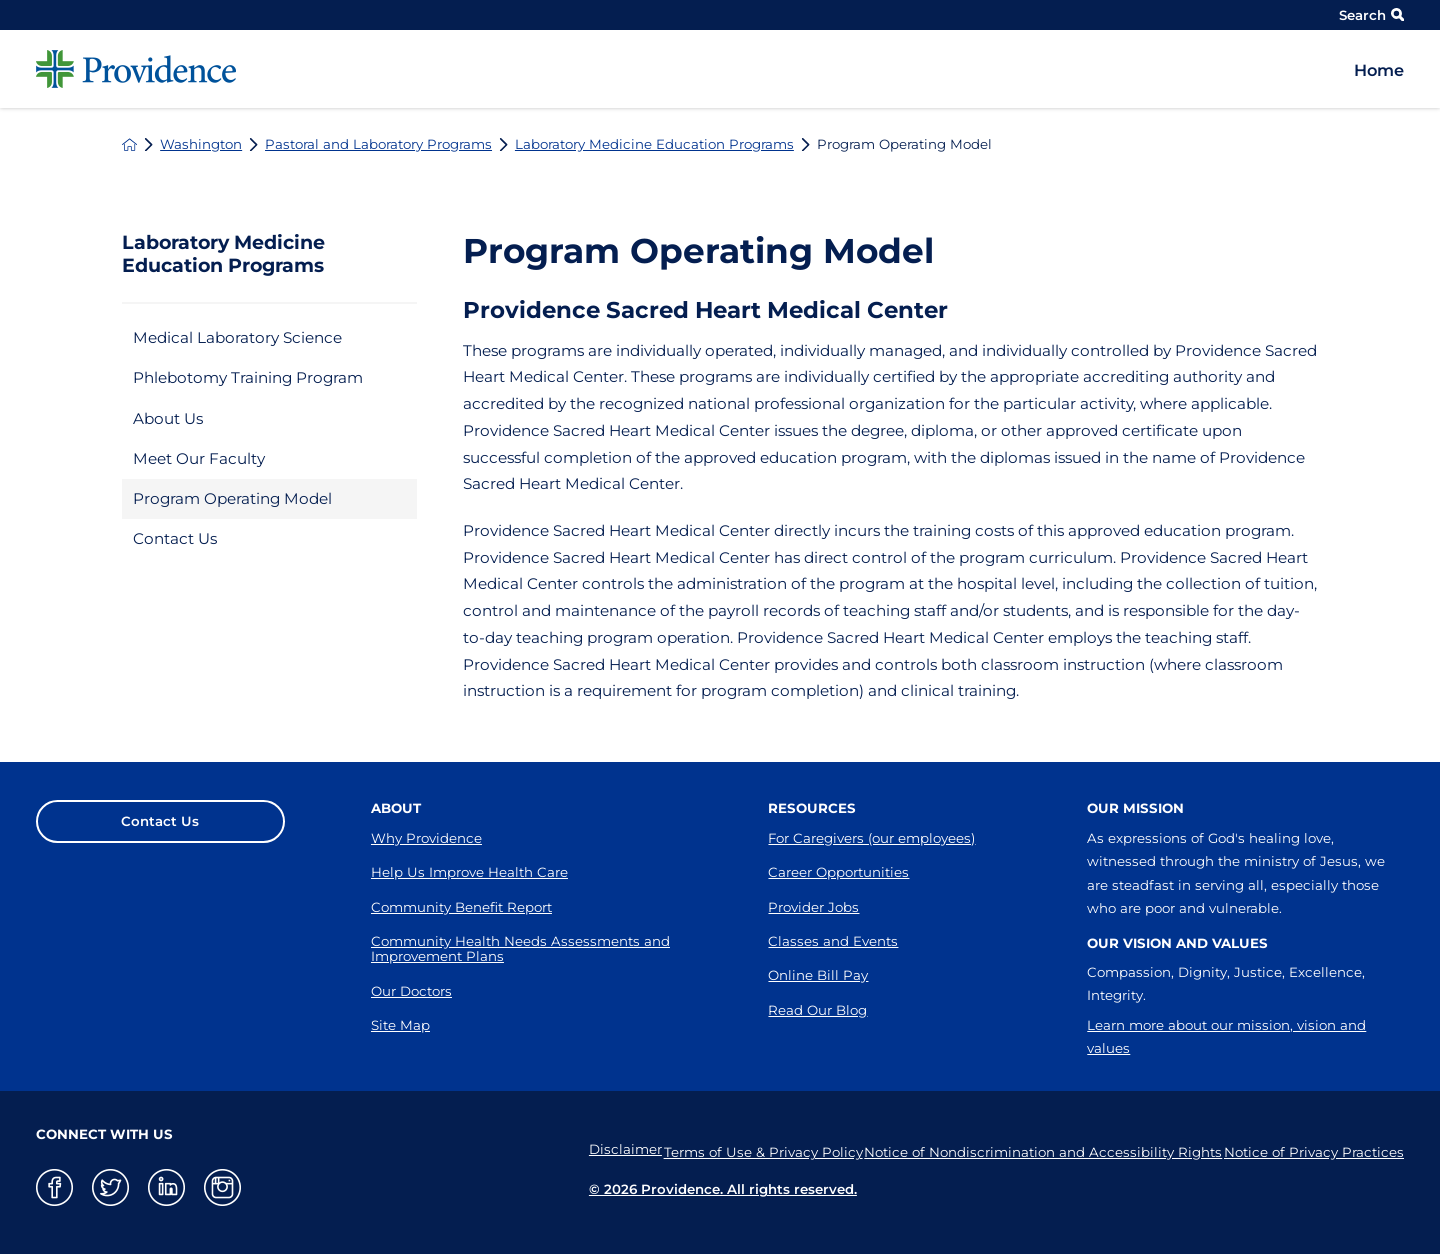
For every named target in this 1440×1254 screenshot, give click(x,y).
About (396, 808)
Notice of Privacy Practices (1314, 1149)
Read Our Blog (817, 1010)
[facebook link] (54, 1187)
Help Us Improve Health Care (469, 872)
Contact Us (175, 538)
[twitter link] (110, 1187)
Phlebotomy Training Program (248, 377)
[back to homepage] (129, 144)
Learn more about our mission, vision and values (1226, 1036)
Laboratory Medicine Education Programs (654, 144)
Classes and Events (833, 941)
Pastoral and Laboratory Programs (378, 144)
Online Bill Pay (818, 975)
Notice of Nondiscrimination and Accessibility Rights (1030, 1149)
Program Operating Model (232, 498)
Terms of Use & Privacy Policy (736, 1149)
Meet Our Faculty (199, 458)
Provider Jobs (813, 907)
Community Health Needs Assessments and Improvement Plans (520, 948)
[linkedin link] (166, 1187)
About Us (168, 418)
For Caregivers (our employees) (871, 838)
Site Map (400, 1025)
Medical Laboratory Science (237, 337)
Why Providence (426, 838)
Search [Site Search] (1371, 15)
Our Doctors (411, 991)
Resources (812, 808)
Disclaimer (584, 1149)
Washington (201, 144)
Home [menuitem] (1379, 70)
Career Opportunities (838, 872)
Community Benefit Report (461, 907)
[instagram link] (222, 1187)
